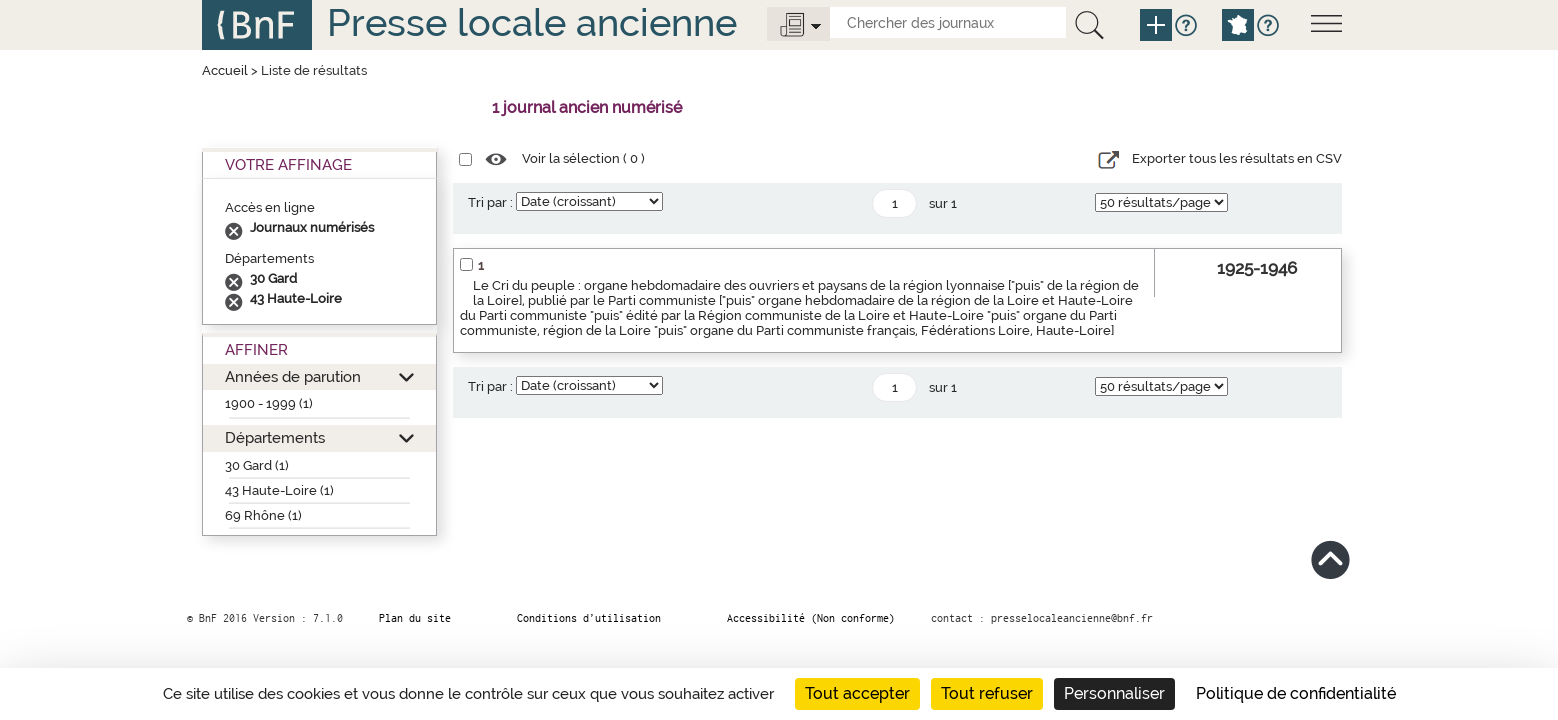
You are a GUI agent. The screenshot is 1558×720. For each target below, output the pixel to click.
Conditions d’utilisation (589, 618)
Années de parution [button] (293, 376)
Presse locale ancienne (532, 22)
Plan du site (415, 618)
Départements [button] (275, 437)
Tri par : (490, 202)
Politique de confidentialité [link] (1296, 693)
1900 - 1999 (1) (269, 403)
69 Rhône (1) (263, 515)
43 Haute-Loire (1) (279, 490)
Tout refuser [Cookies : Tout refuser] (987, 693)
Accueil (225, 70)
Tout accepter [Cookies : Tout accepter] (857, 693)
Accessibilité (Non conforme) (811, 618)
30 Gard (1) (257, 465)
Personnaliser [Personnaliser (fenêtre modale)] (1114, 693)
